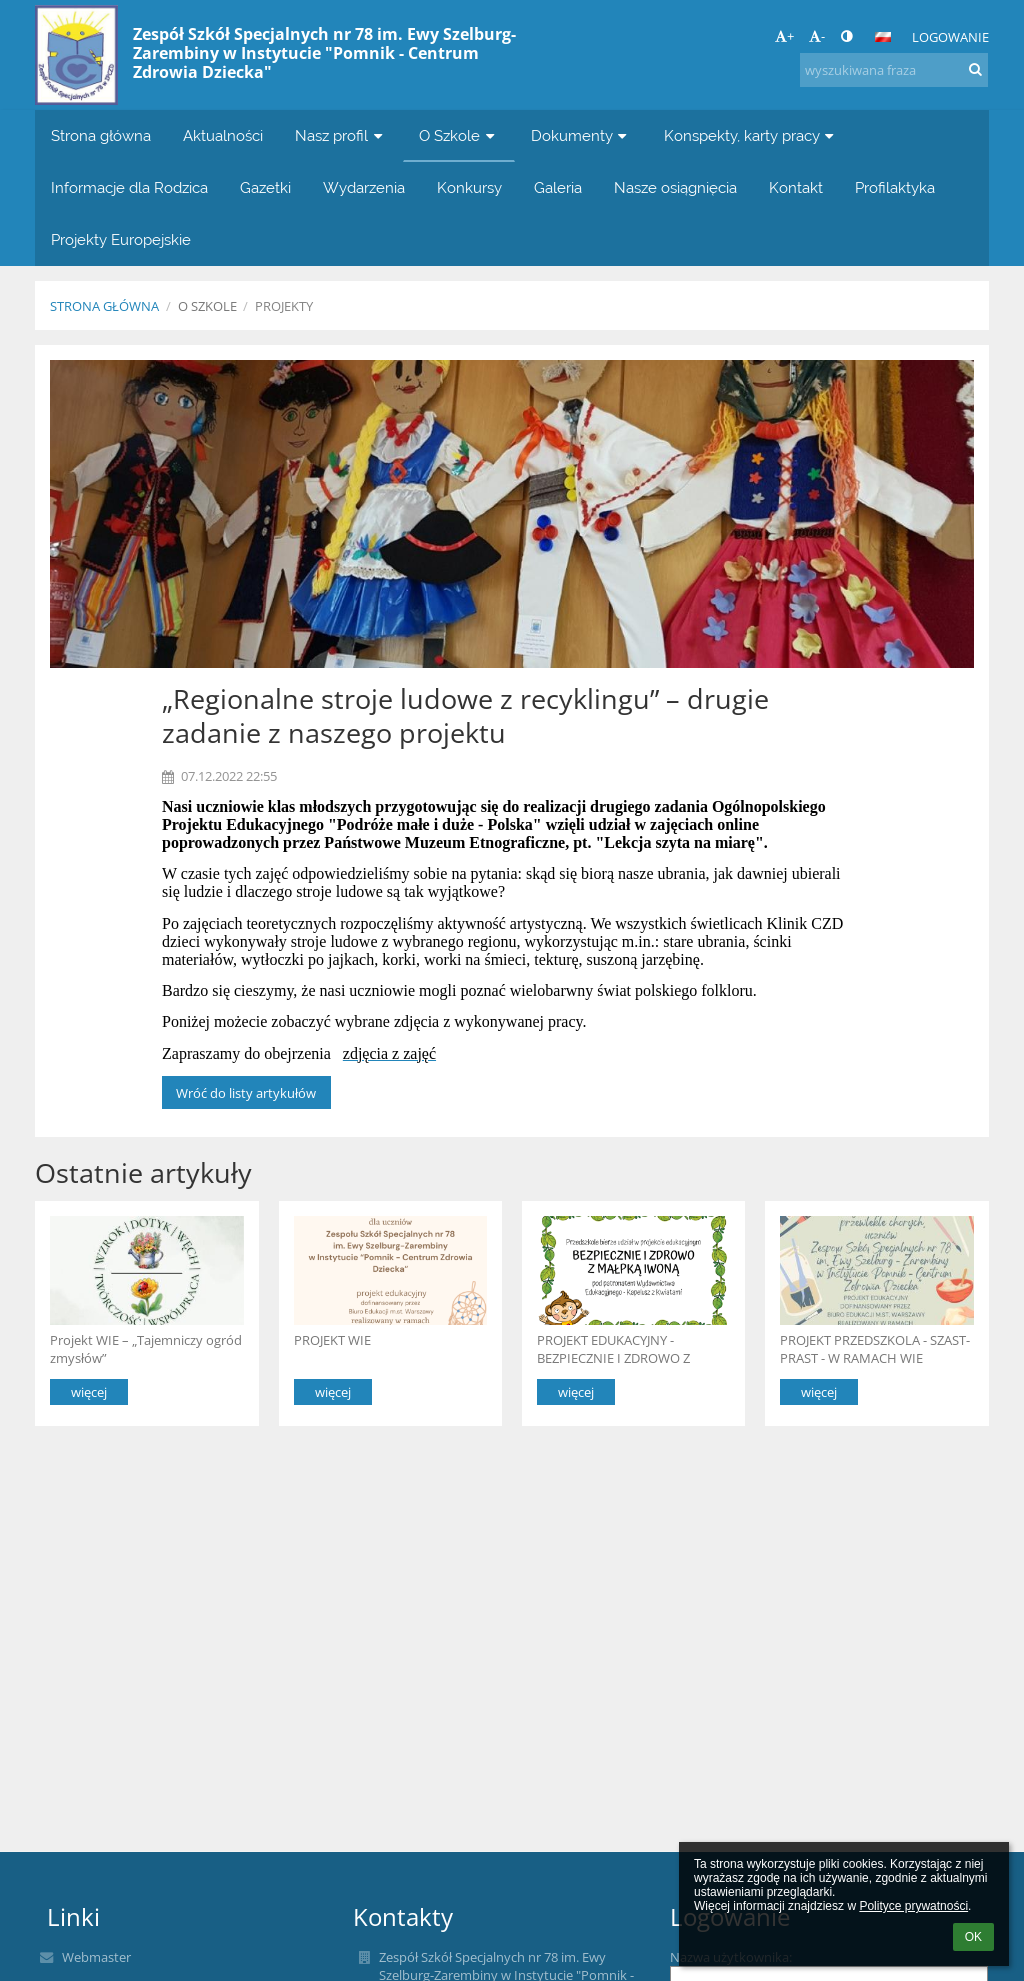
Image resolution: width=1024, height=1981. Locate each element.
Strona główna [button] (101, 135)
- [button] (817, 36)
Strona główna (104, 306)
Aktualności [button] (223, 135)
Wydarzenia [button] (364, 187)
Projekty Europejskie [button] (121, 239)
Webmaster (96, 1957)
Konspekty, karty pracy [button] (751, 135)
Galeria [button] (558, 187)
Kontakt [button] (796, 187)
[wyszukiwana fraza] (894, 70)
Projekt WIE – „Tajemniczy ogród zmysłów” (146, 1348)
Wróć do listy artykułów (246, 1093)
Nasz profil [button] (341, 135)
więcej (89, 1392)
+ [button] (784, 36)
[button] (883, 37)
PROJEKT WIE (332, 1340)
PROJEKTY (284, 306)
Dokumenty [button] (581, 135)
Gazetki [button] (265, 187)
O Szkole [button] (459, 135)
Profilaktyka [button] (895, 187)
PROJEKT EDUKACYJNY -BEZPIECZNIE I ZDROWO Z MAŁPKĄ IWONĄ (613, 1348)
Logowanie (950, 37)
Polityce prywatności (913, 1906)
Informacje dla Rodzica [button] (129, 187)
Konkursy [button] (469, 187)
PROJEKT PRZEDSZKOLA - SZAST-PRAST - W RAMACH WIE (875, 1348)
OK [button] (973, 1937)
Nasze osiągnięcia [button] (675, 187)
